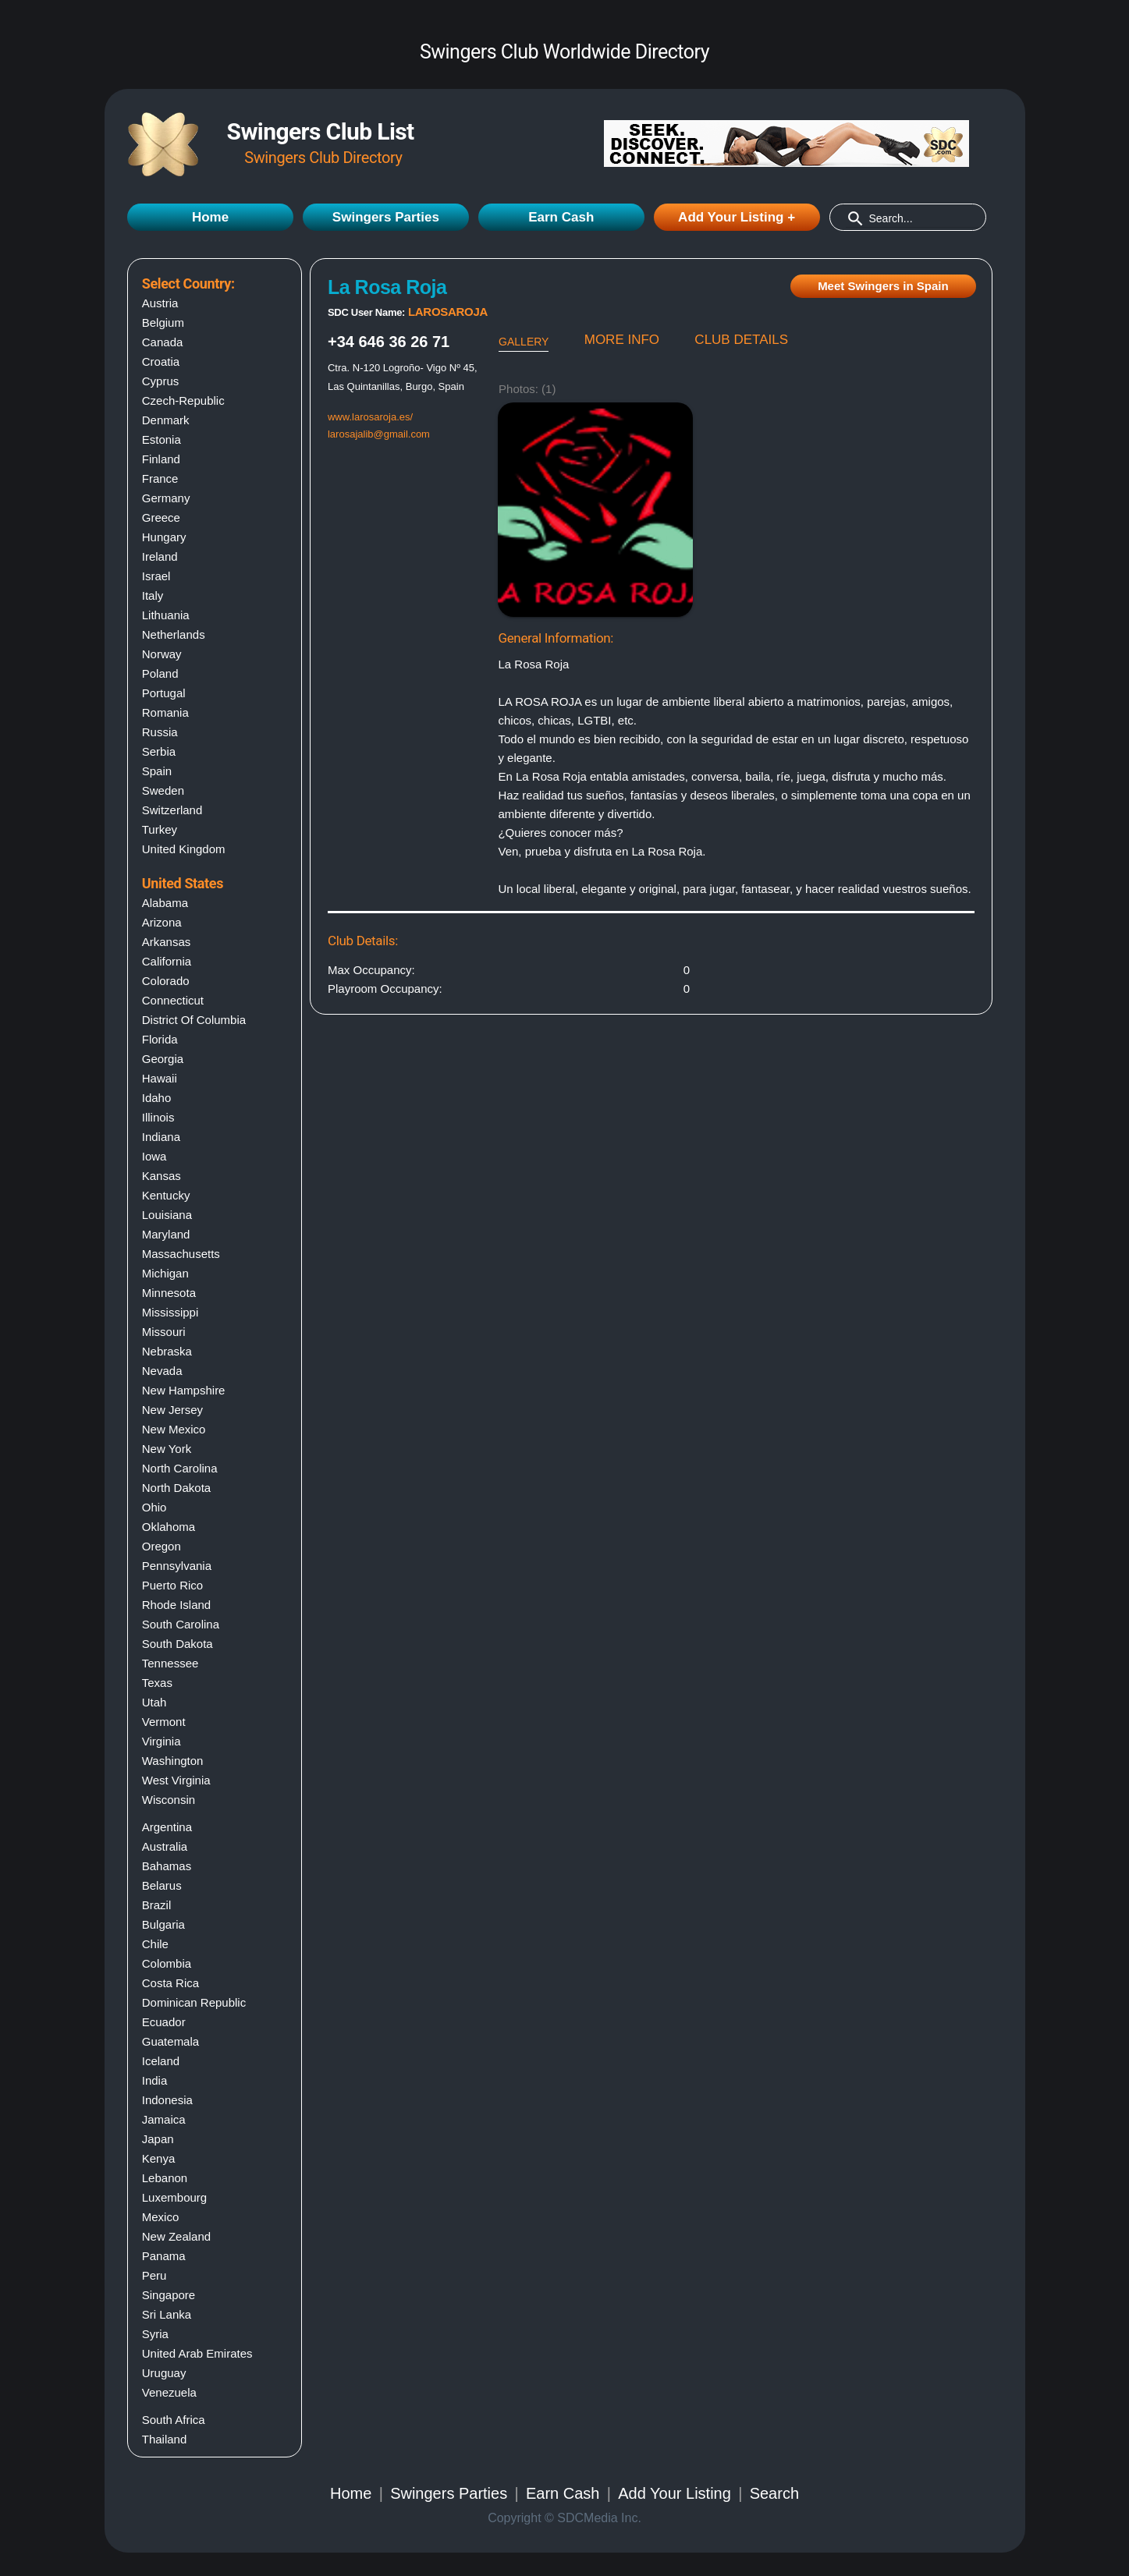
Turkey (159, 829)
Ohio (154, 1507)
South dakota (177, 1643)
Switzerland (172, 810)
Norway (162, 654)
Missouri (164, 1331)
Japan (158, 2138)
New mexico (174, 1429)
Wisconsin (168, 1799)
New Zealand (176, 2236)
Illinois (158, 1117)
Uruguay (164, 2372)
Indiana (161, 1136)
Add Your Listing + (736, 217)
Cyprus (160, 381)
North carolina (180, 1468)
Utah (154, 1702)
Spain (157, 771)
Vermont (164, 1721)
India (155, 2080)
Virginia (161, 1741)
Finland (161, 459)
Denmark (166, 420)
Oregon (161, 1546)
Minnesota (169, 1292)
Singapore (168, 2294)
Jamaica (164, 2119)
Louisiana (167, 1214)
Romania (165, 712)
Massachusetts (181, 1253)
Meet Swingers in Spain (883, 285)
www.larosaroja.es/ (370, 417)
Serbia (159, 751)
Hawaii (159, 1078)
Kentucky (166, 1195)
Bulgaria (163, 1924)
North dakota (176, 1487)
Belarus (162, 1885)
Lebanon (164, 2177)
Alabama (165, 902)
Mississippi (170, 1312)
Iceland (160, 2061)
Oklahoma (168, 1526)
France (160, 478)
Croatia (160, 361)
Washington (173, 1760)
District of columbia (194, 1019)
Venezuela (169, 2392)
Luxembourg (174, 2197)
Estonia (161, 439)
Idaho (157, 1097)
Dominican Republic (194, 2002)
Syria (155, 2333)
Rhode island (176, 1604)
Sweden (163, 790)
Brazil (157, 1905)
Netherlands (173, 634)
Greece (161, 517)
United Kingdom (183, 849)
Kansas (161, 1175)
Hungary (164, 537)
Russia (160, 732)
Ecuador (164, 2022)
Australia (164, 1846)
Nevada (162, 1370)
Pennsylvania (176, 1565)
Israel (156, 576)
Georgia (162, 1058)
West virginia (176, 1780)
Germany (166, 498)
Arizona (162, 922)
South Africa (173, 2419)
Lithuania (166, 615)
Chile (155, 1944)
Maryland (166, 1234)
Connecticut (173, 1000)
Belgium (163, 322)
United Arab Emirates (197, 2353)
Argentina (167, 1827)
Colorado (166, 980)
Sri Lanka (166, 2314)
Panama (164, 2255)
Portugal (164, 693)
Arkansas (166, 941)
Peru (154, 2275)
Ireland (160, 556)
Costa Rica (170, 1983)
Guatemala (170, 2041)
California (166, 961)
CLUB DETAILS (741, 339)
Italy (153, 595)
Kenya (159, 2158)
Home (210, 217)
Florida (160, 1039)
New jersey (172, 1409)
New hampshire (183, 1390)
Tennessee (170, 1663)
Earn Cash (561, 217)
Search (774, 2493)
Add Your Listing (674, 2493)
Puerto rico (172, 1585)
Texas (157, 1682)
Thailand (164, 2439)
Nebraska (167, 1351)
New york (166, 1448)
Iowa (154, 1156)
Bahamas (166, 1866)
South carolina (180, 1624)
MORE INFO (621, 339)
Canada (162, 342)
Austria (160, 303)
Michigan (165, 1273)
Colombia (166, 1963)
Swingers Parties (385, 217)
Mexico (160, 2216)
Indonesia (167, 2100)
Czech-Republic (183, 400)
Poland (160, 673)
